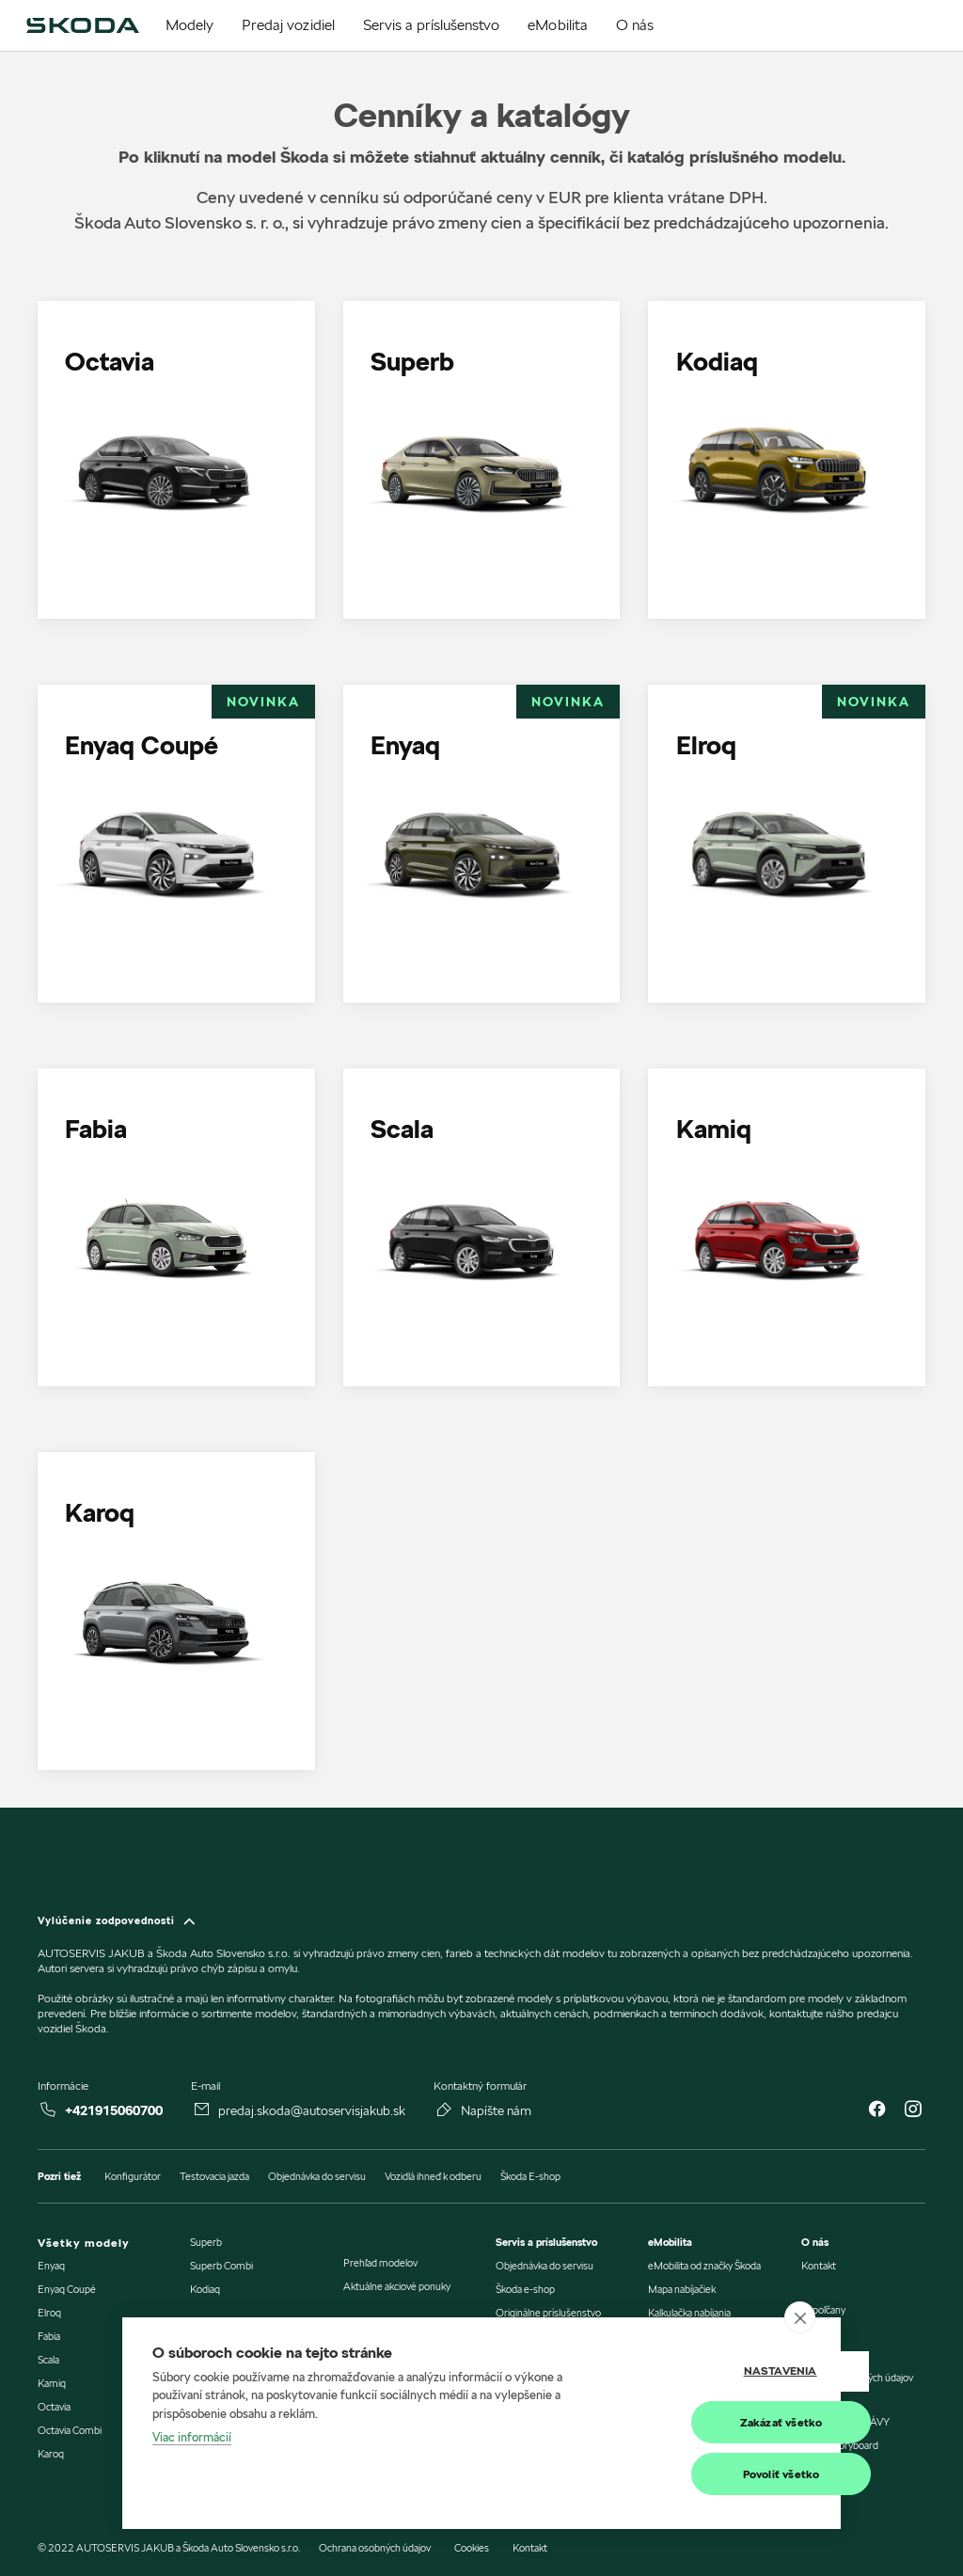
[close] (799, 2317)
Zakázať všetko (717, 2422)
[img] (82, 25)
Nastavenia (716, 2371)
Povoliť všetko (717, 2474)
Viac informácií (191, 2437)
